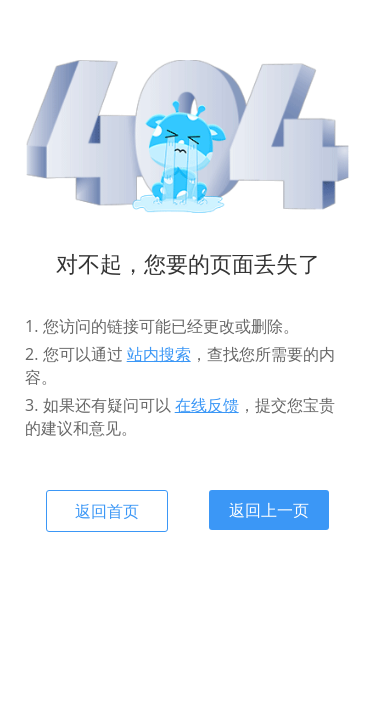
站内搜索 (159, 354)
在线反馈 (207, 405)
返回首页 (107, 511)
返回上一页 (269, 510)
